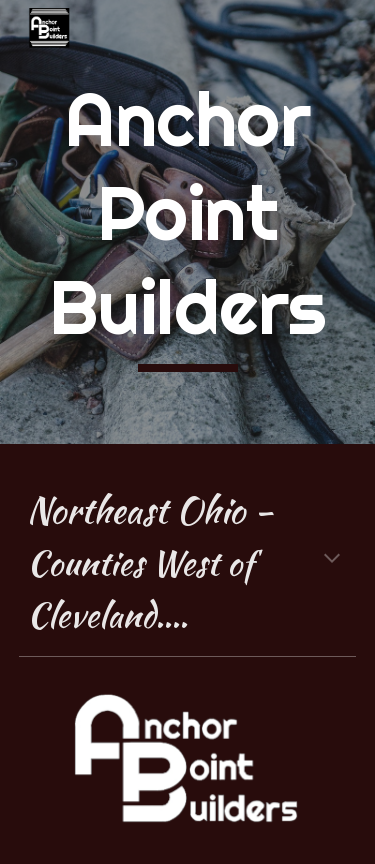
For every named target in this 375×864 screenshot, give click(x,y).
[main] (188, 222)
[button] (332, 560)
